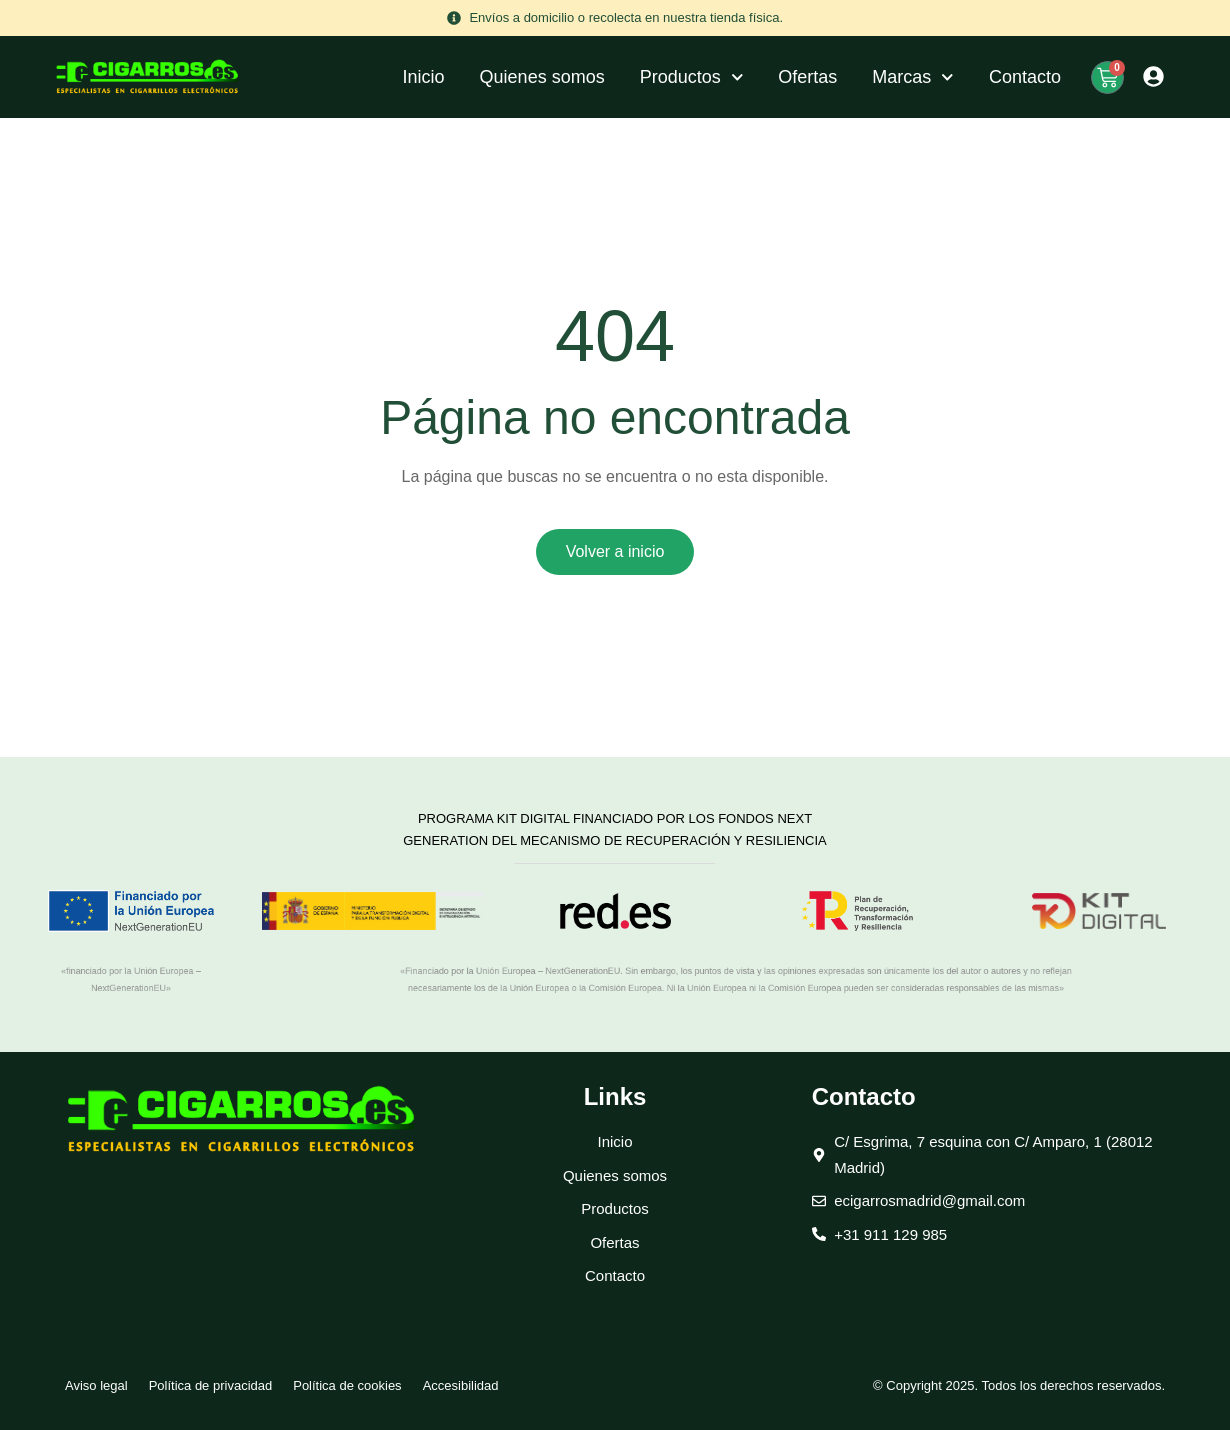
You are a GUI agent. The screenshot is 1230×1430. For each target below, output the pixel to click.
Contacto (1025, 77)
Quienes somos (542, 77)
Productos (692, 77)
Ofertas (807, 77)
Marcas (913, 77)
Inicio (424, 77)
